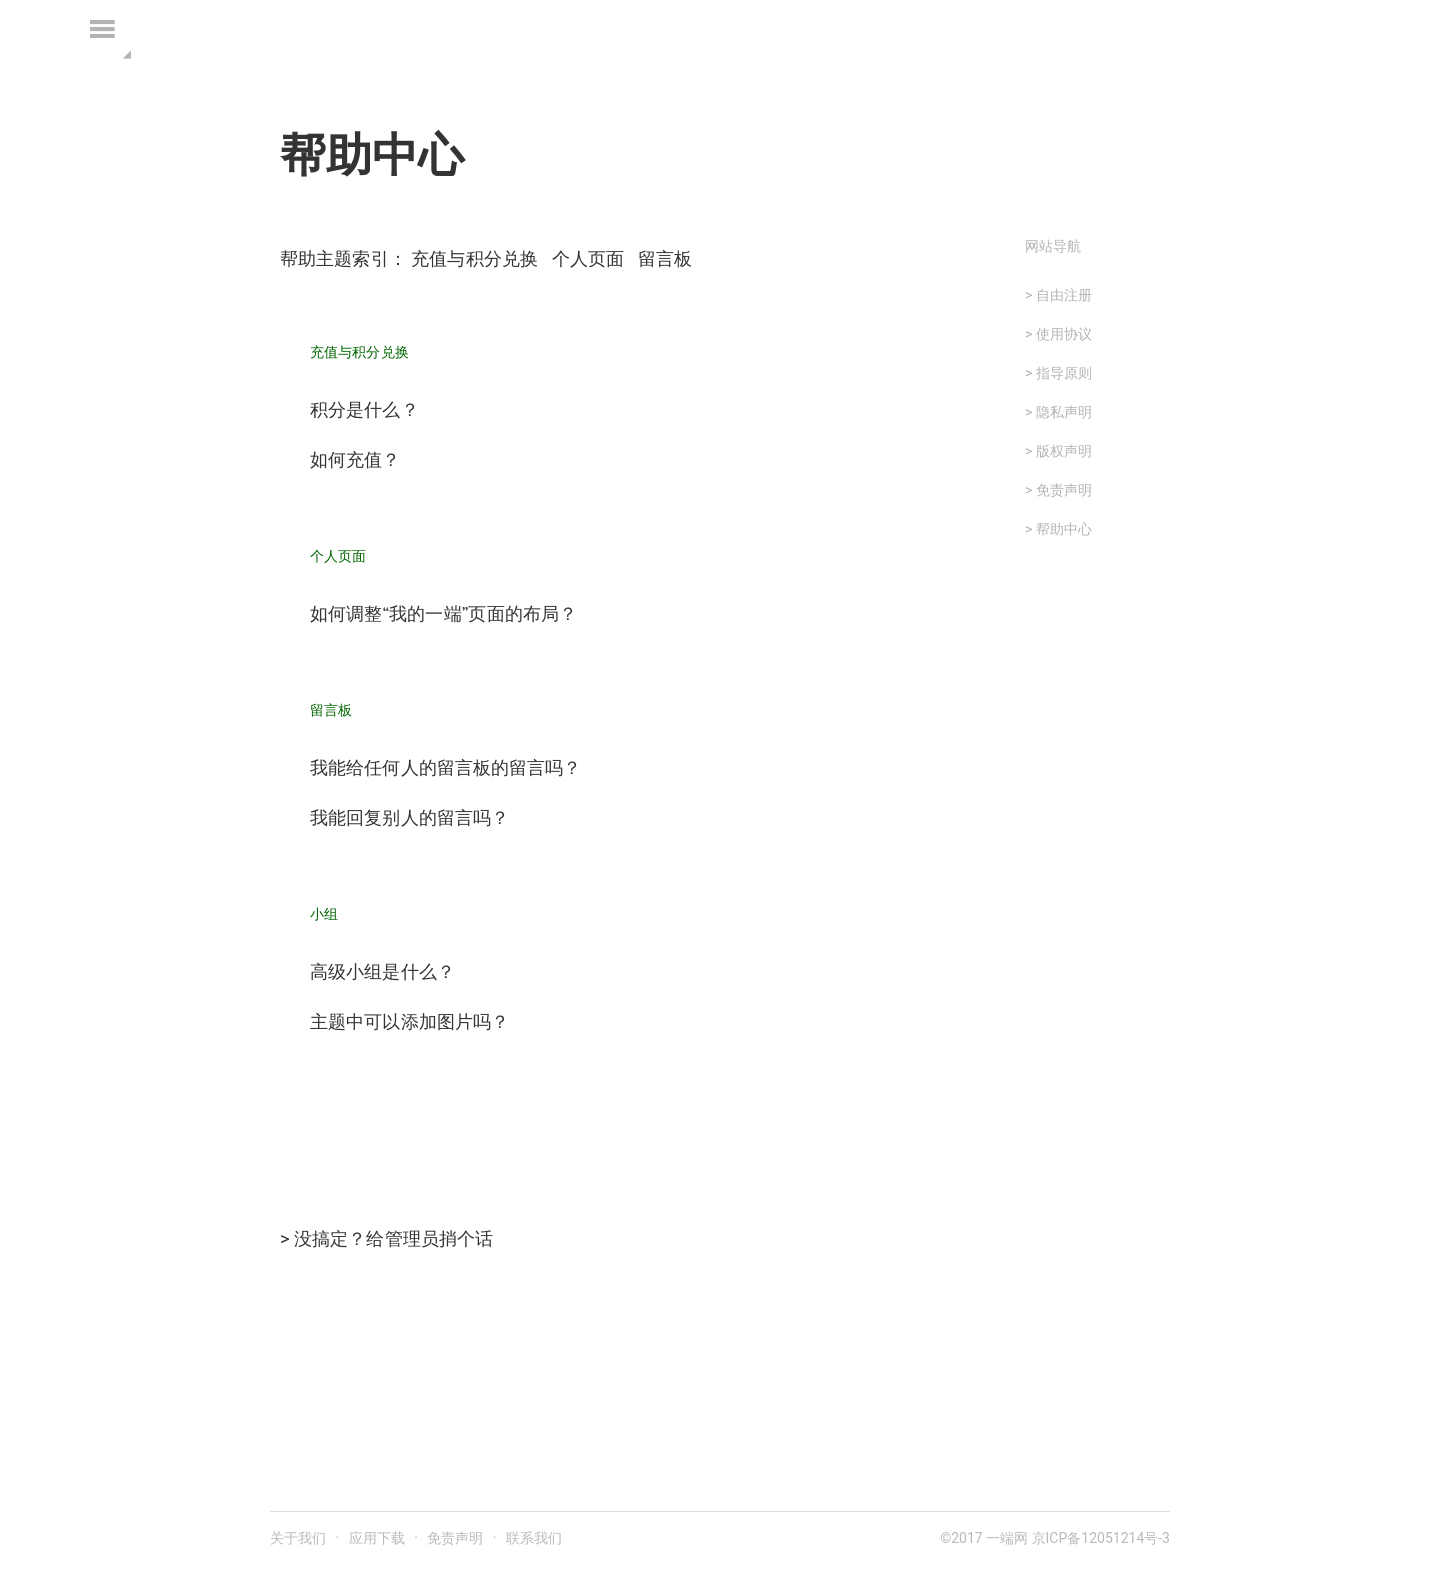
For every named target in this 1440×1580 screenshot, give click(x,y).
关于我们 (298, 1538)
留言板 (665, 258)
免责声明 (1064, 490)
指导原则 (1064, 373)
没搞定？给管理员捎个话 (393, 1238)
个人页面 (588, 258)
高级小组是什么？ (382, 972)
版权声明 (1064, 451)
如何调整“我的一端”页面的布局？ (443, 614)
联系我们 (534, 1538)
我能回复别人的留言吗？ (409, 818)
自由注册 (1064, 295)
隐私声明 (1064, 412)
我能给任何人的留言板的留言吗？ (446, 768)
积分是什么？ (364, 410)
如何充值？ (355, 460)
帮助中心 (1064, 529)
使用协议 (1064, 334)
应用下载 (377, 1538)
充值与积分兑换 (474, 258)
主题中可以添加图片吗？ (409, 1022)
